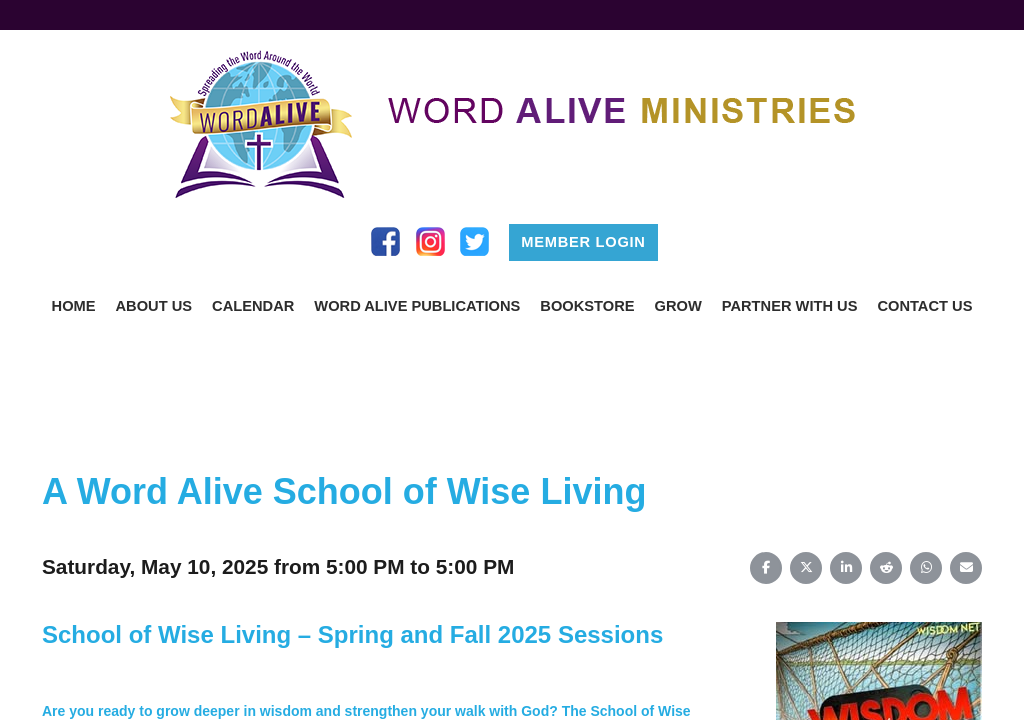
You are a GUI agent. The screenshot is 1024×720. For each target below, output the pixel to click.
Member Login (583, 242)
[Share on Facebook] (766, 568)
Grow (678, 306)
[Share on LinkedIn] (846, 568)
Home (74, 306)
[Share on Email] (966, 568)
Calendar (253, 306)
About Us (154, 306)
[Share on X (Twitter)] (806, 568)
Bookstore (587, 306)
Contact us (924, 306)
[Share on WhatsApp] (926, 568)
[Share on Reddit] (886, 568)
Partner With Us (790, 306)
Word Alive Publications (417, 306)
